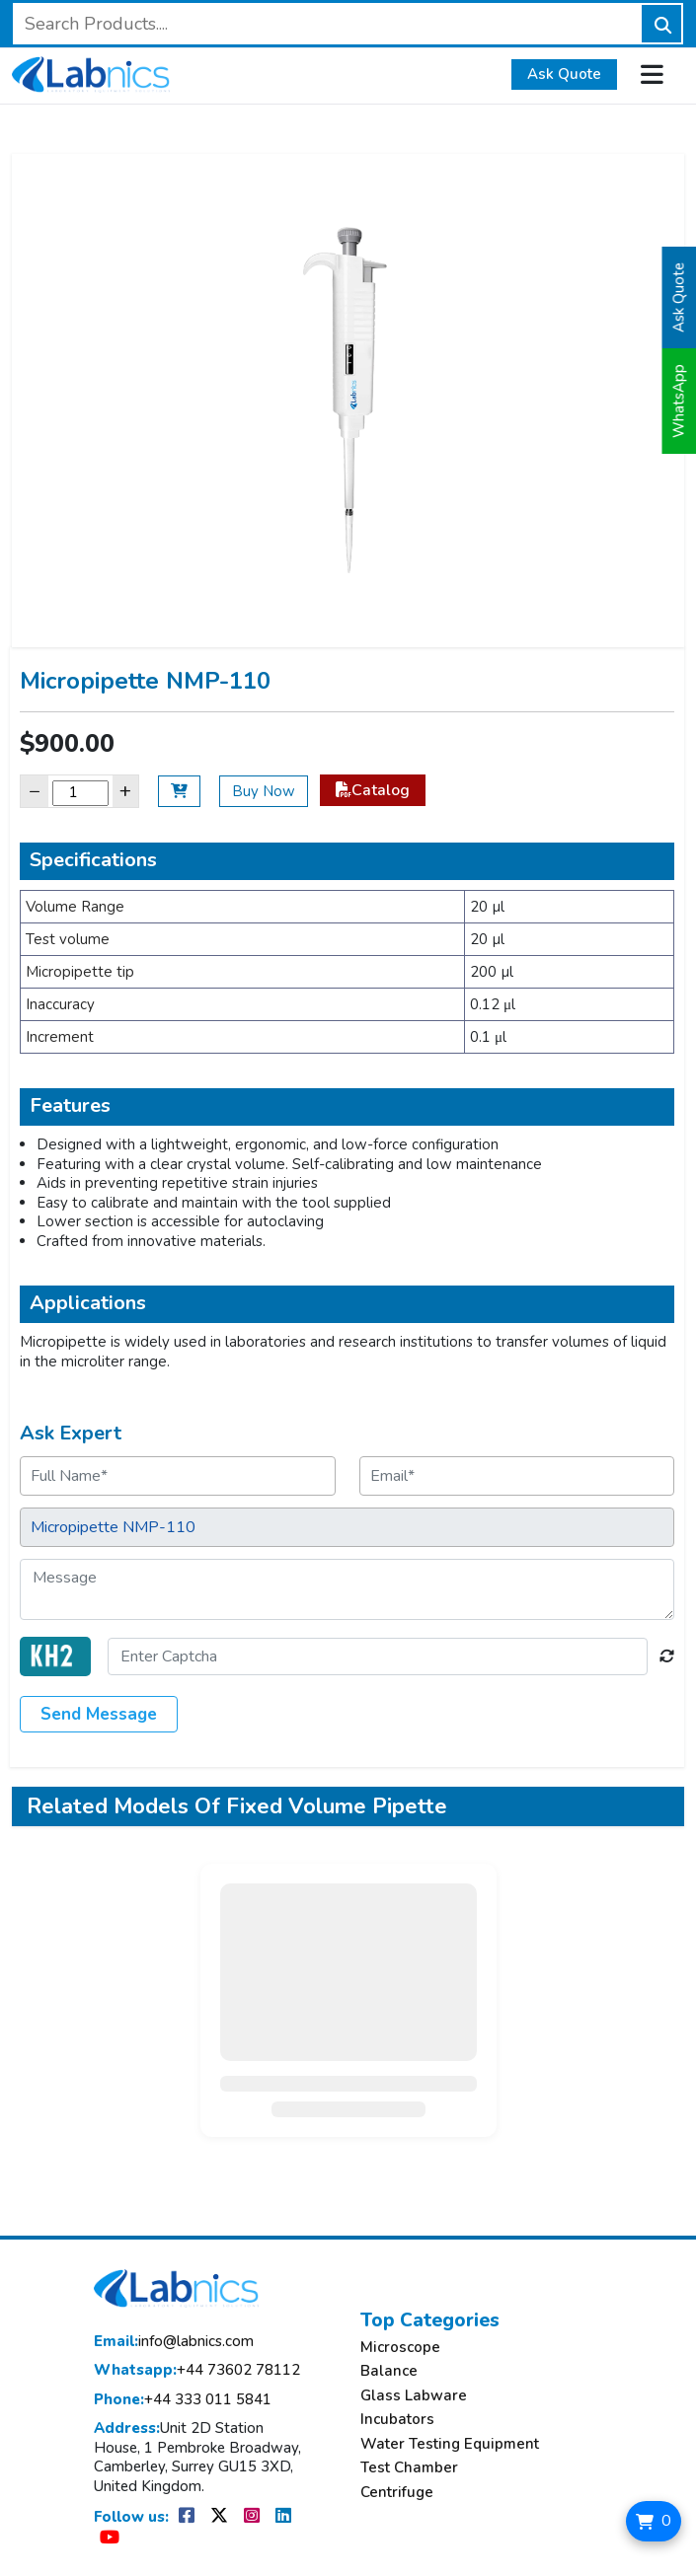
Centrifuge (396, 2492)
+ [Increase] (125, 790)
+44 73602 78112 (197, 2370)
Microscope (400, 2347)
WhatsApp (679, 401)
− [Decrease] (34, 790)
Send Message (98, 1714)
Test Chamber (409, 2468)
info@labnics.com (174, 2341)
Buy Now (263, 791)
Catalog (373, 790)
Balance (389, 2371)
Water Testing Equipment (449, 2444)
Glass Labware (413, 2396)
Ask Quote (564, 74)
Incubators (397, 2419)
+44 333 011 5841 (182, 2400)
